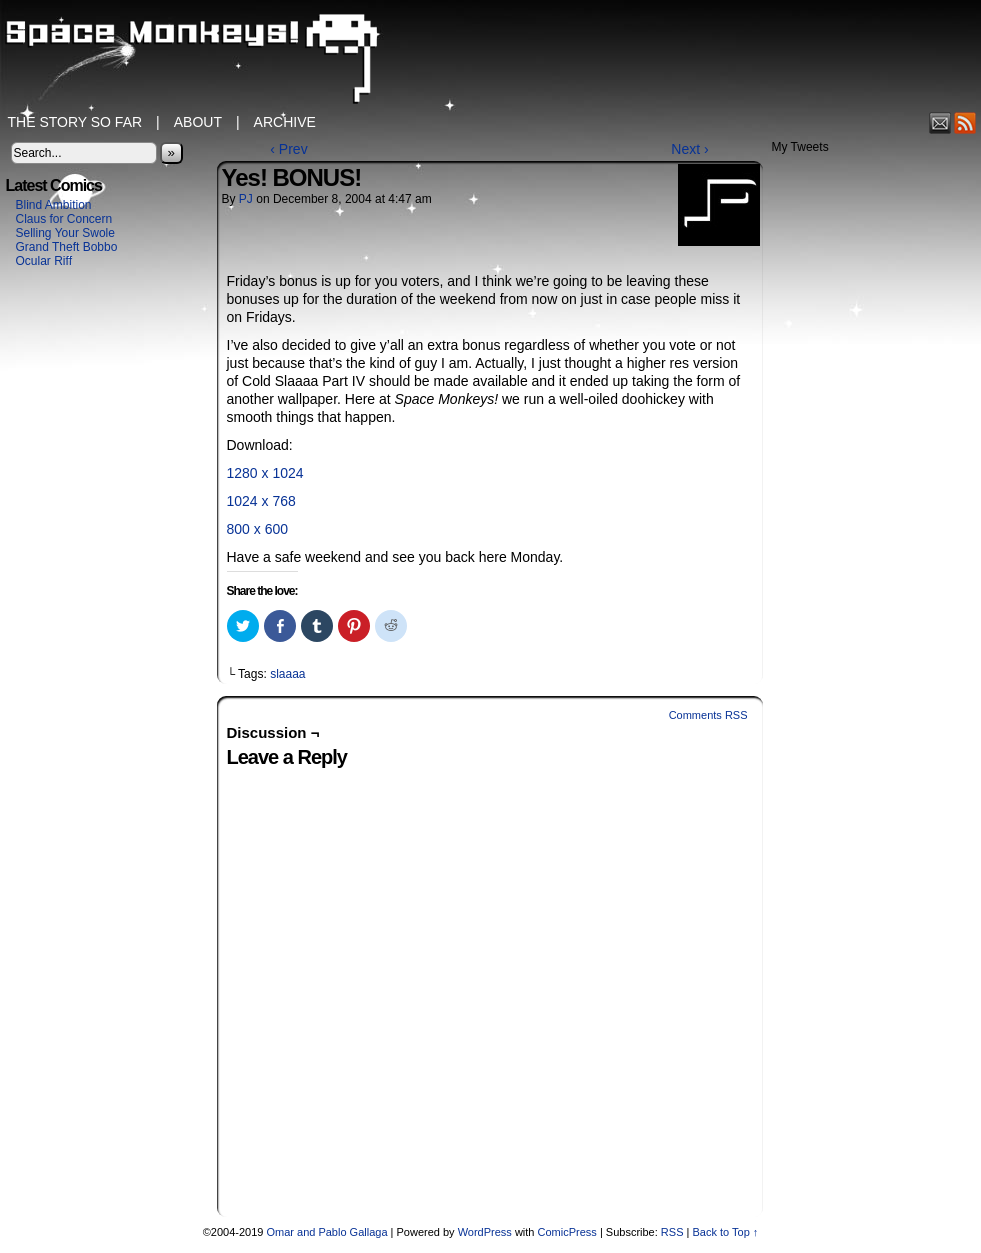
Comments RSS (708, 715)
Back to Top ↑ (725, 1232)
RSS (965, 122)
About (198, 122)
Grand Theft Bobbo (67, 247)
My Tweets (800, 147)
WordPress (485, 1232)
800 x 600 (258, 529)
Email (940, 122)
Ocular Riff (44, 261)
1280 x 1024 (265, 473)
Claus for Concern (64, 219)
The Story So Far (75, 122)
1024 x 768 (261, 501)
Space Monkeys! (491, 60)
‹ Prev (288, 149)
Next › (689, 149)
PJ (246, 199)
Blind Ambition (54, 205)
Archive (285, 122)
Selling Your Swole (65, 233)
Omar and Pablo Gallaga (326, 1232)
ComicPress (567, 1232)
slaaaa (287, 674)
